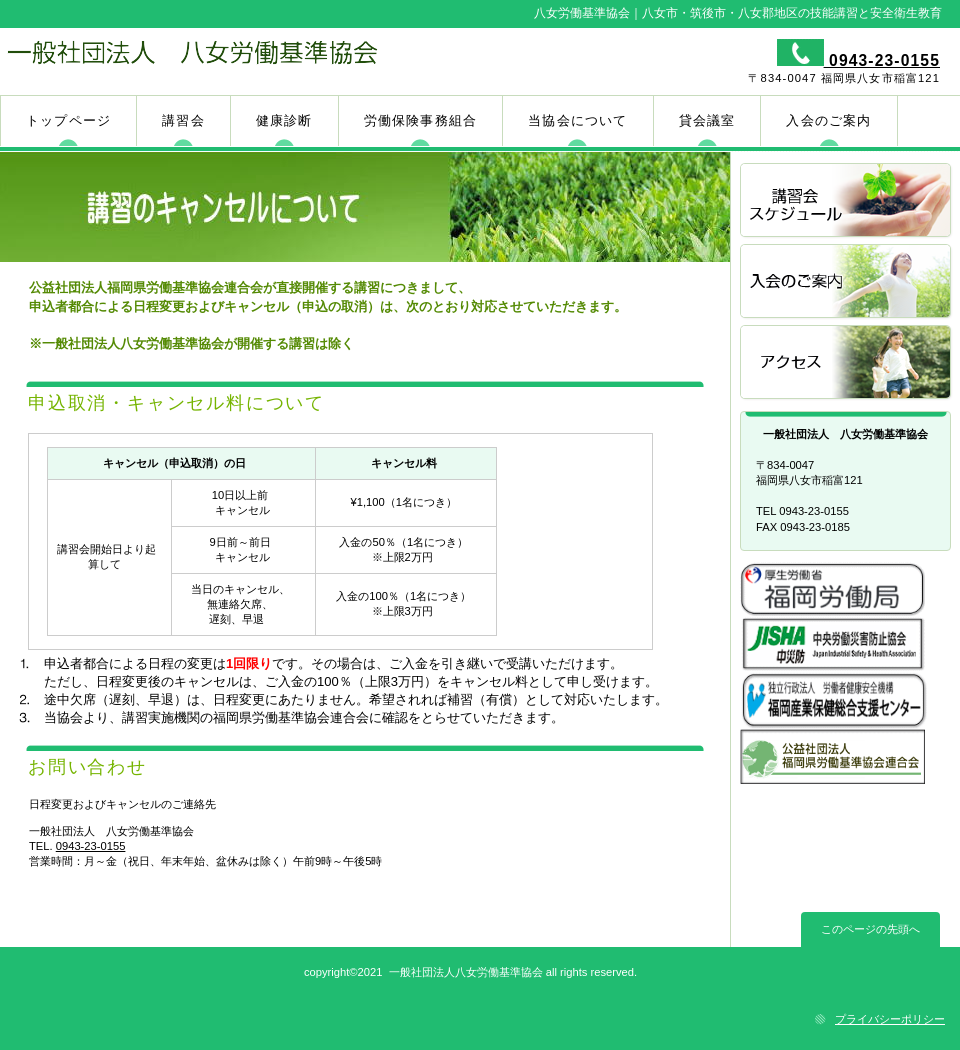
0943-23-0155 (882, 60)
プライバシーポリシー (890, 1019)
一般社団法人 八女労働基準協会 (237, 61)
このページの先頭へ (870, 929)
